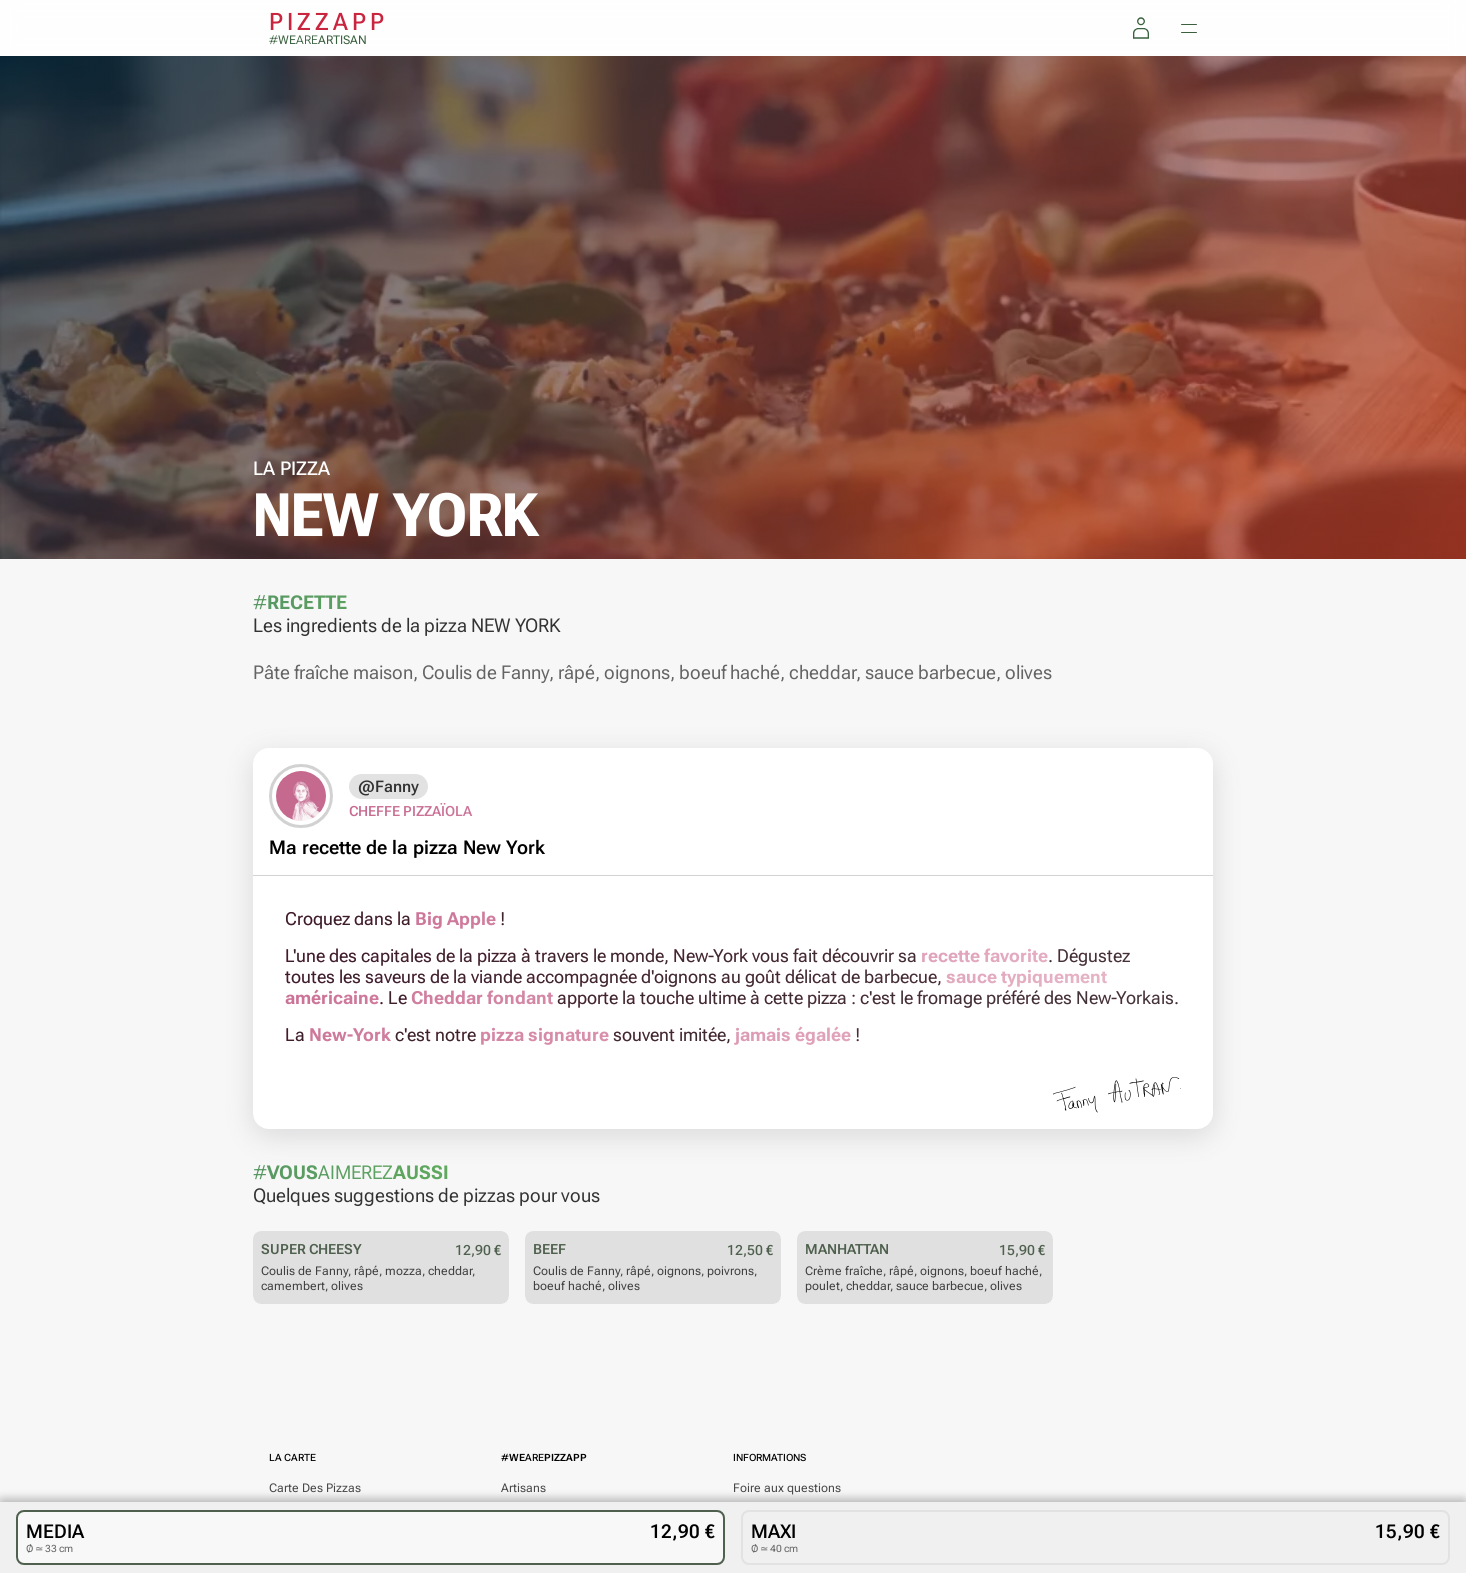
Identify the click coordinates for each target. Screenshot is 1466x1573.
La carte (292, 1457)
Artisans (523, 1488)
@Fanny (388, 786)
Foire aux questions (787, 1488)
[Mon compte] (1141, 28)
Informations (769, 1457)
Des (315, 1488)
